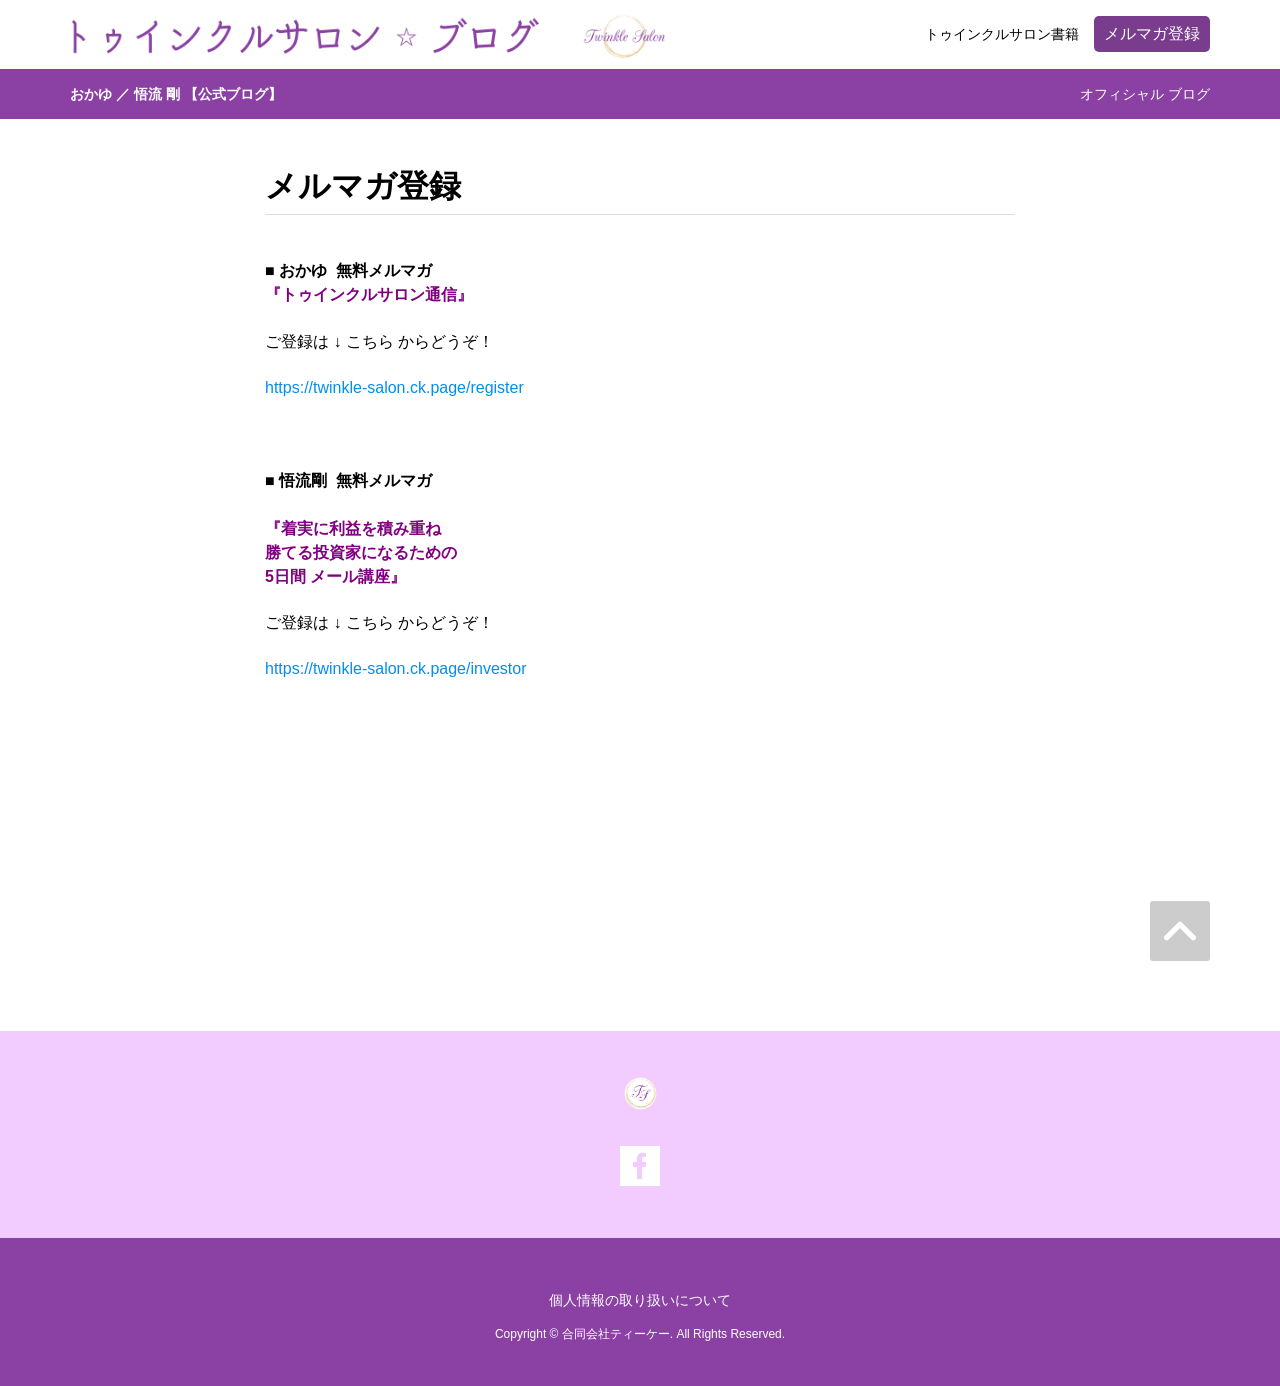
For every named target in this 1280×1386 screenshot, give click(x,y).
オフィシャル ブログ (1145, 94)
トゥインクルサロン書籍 (1002, 34)
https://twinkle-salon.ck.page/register (394, 387)
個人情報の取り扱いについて (640, 1300)
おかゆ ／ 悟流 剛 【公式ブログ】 (176, 94)
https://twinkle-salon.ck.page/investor (395, 668)
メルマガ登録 (1152, 33)
